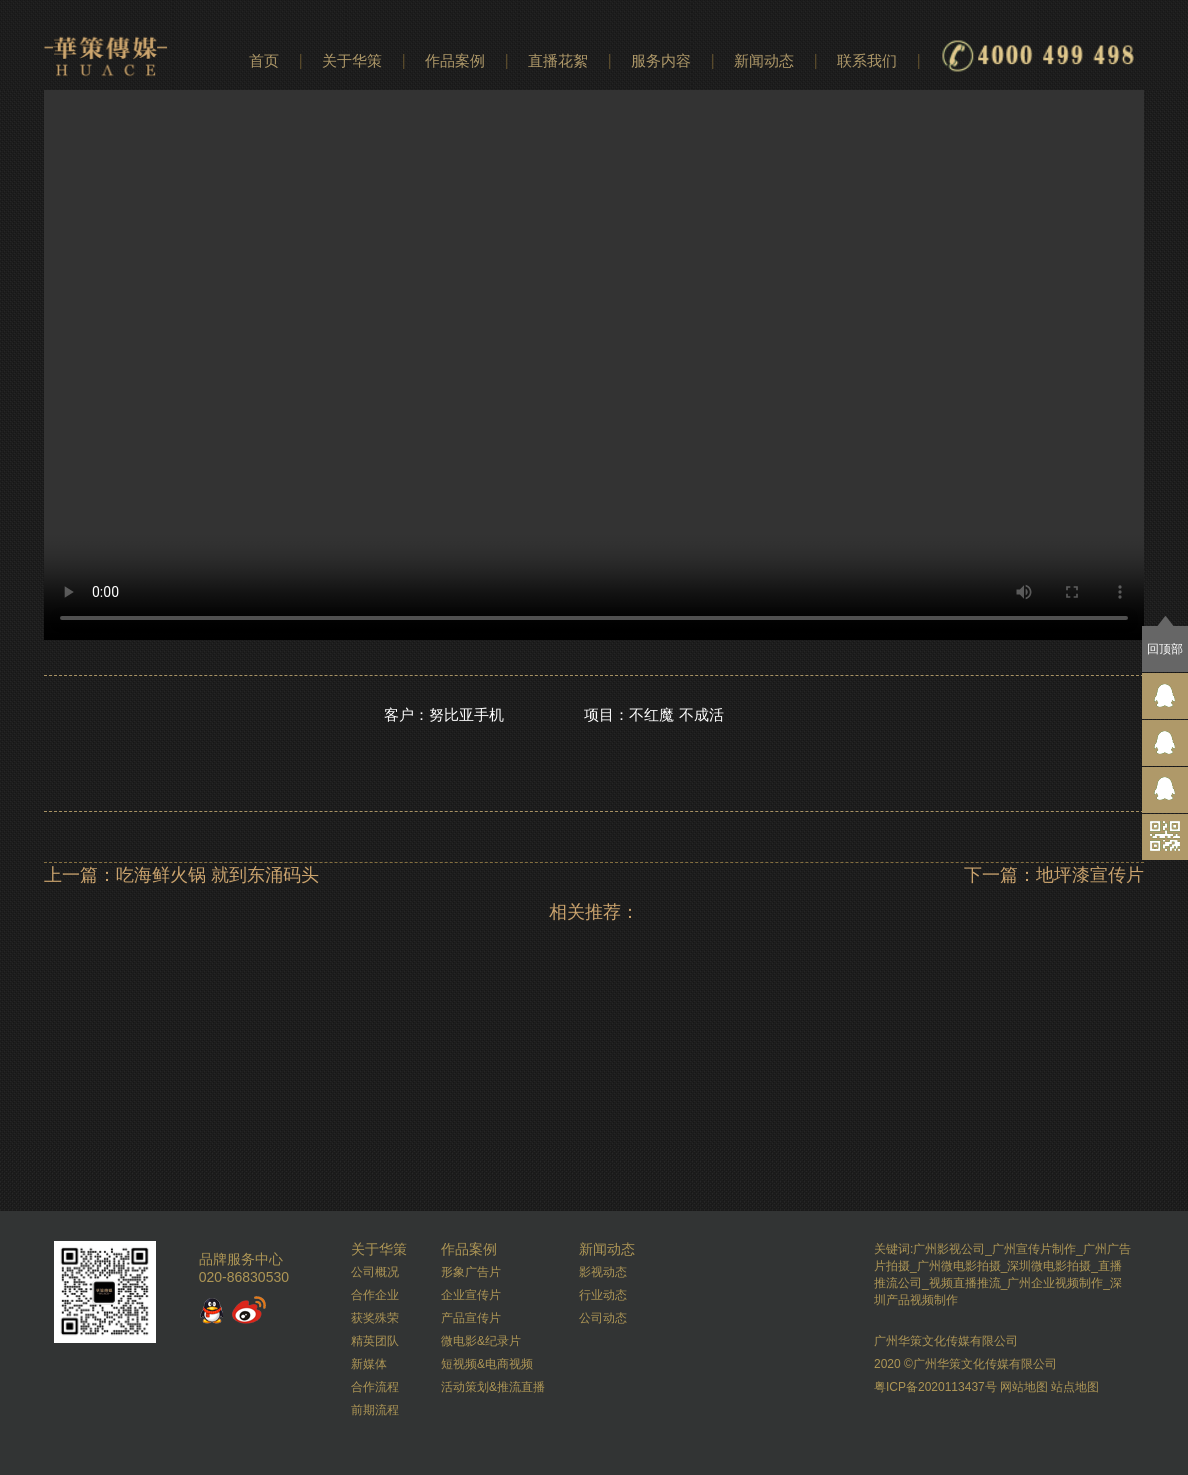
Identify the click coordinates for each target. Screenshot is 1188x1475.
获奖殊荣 (375, 1318)
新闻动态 (764, 60)
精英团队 (375, 1341)
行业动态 (603, 1295)
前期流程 (375, 1410)
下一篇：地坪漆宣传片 (1054, 875)
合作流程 (375, 1387)
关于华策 (352, 60)
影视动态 (603, 1272)
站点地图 (1075, 1387)
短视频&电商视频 (487, 1364)
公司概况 (375, 1272)
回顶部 (1165, 649)
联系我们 (867, 60)
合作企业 (375, 1295)
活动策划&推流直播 (493, 1387)
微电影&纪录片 (481, 1341)
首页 (264, 60)
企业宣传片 (471, 1295)
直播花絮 (558, 60)
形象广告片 (471, 1272)
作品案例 (455, 60)
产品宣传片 (471, 1318)
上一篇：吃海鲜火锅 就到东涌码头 (181, 875)
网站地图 (1024, 1387)
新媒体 (369, 1364)
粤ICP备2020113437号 (935, 1387)
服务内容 (661, 60)
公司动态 (603, 1318)
